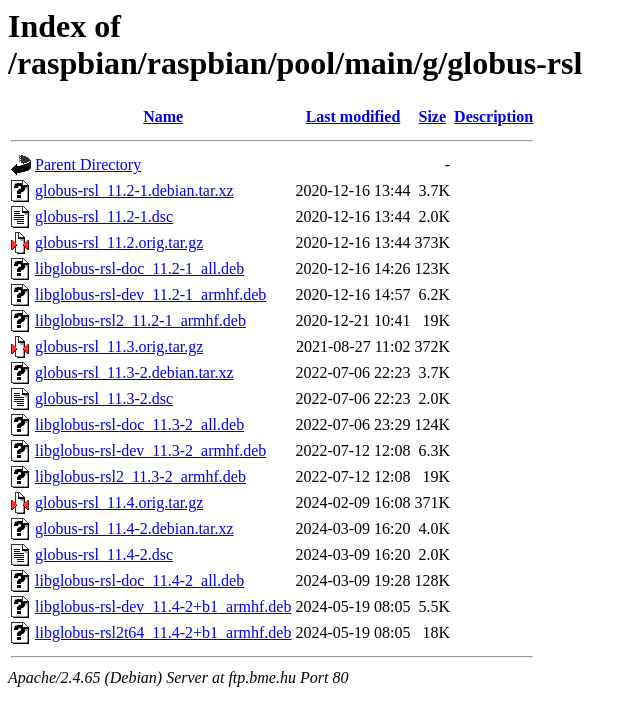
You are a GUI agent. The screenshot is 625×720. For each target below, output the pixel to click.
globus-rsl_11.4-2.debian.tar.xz (134, 528)
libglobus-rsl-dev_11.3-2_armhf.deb (150, 450)
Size (433, 116)
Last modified (353, 116)
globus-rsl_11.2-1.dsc (104, 216)
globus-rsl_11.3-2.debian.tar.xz (134, 372)
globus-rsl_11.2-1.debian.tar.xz (134, 190)
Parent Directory (88, 164)
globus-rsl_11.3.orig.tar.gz (119, 346)
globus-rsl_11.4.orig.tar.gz (119, 502)
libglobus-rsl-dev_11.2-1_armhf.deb (150, 294)
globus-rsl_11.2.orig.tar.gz (119, 242)
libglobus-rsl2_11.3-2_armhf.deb (140, 476)
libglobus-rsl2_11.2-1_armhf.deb (140, 320)
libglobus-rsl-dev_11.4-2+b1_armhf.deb (163, 606)
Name (163, 116)
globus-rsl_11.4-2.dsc (104, 554)
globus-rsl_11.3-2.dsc (104, 398)
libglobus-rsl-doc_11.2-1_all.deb (139, 268)
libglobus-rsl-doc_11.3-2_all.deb (139, 424)
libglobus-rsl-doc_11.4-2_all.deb (139, 580)
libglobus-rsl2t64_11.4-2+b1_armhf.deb (163, 632)
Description (493, 116)
